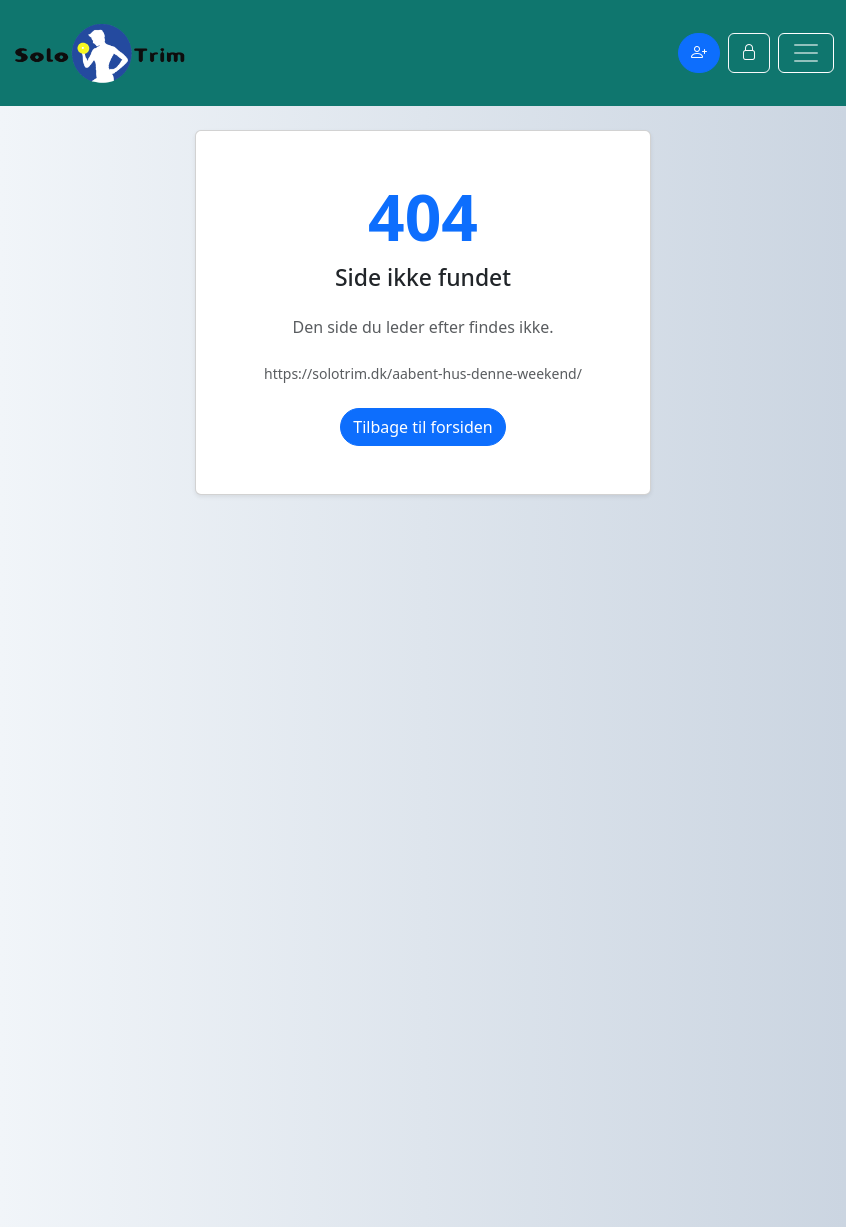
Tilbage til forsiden (423, 427)
